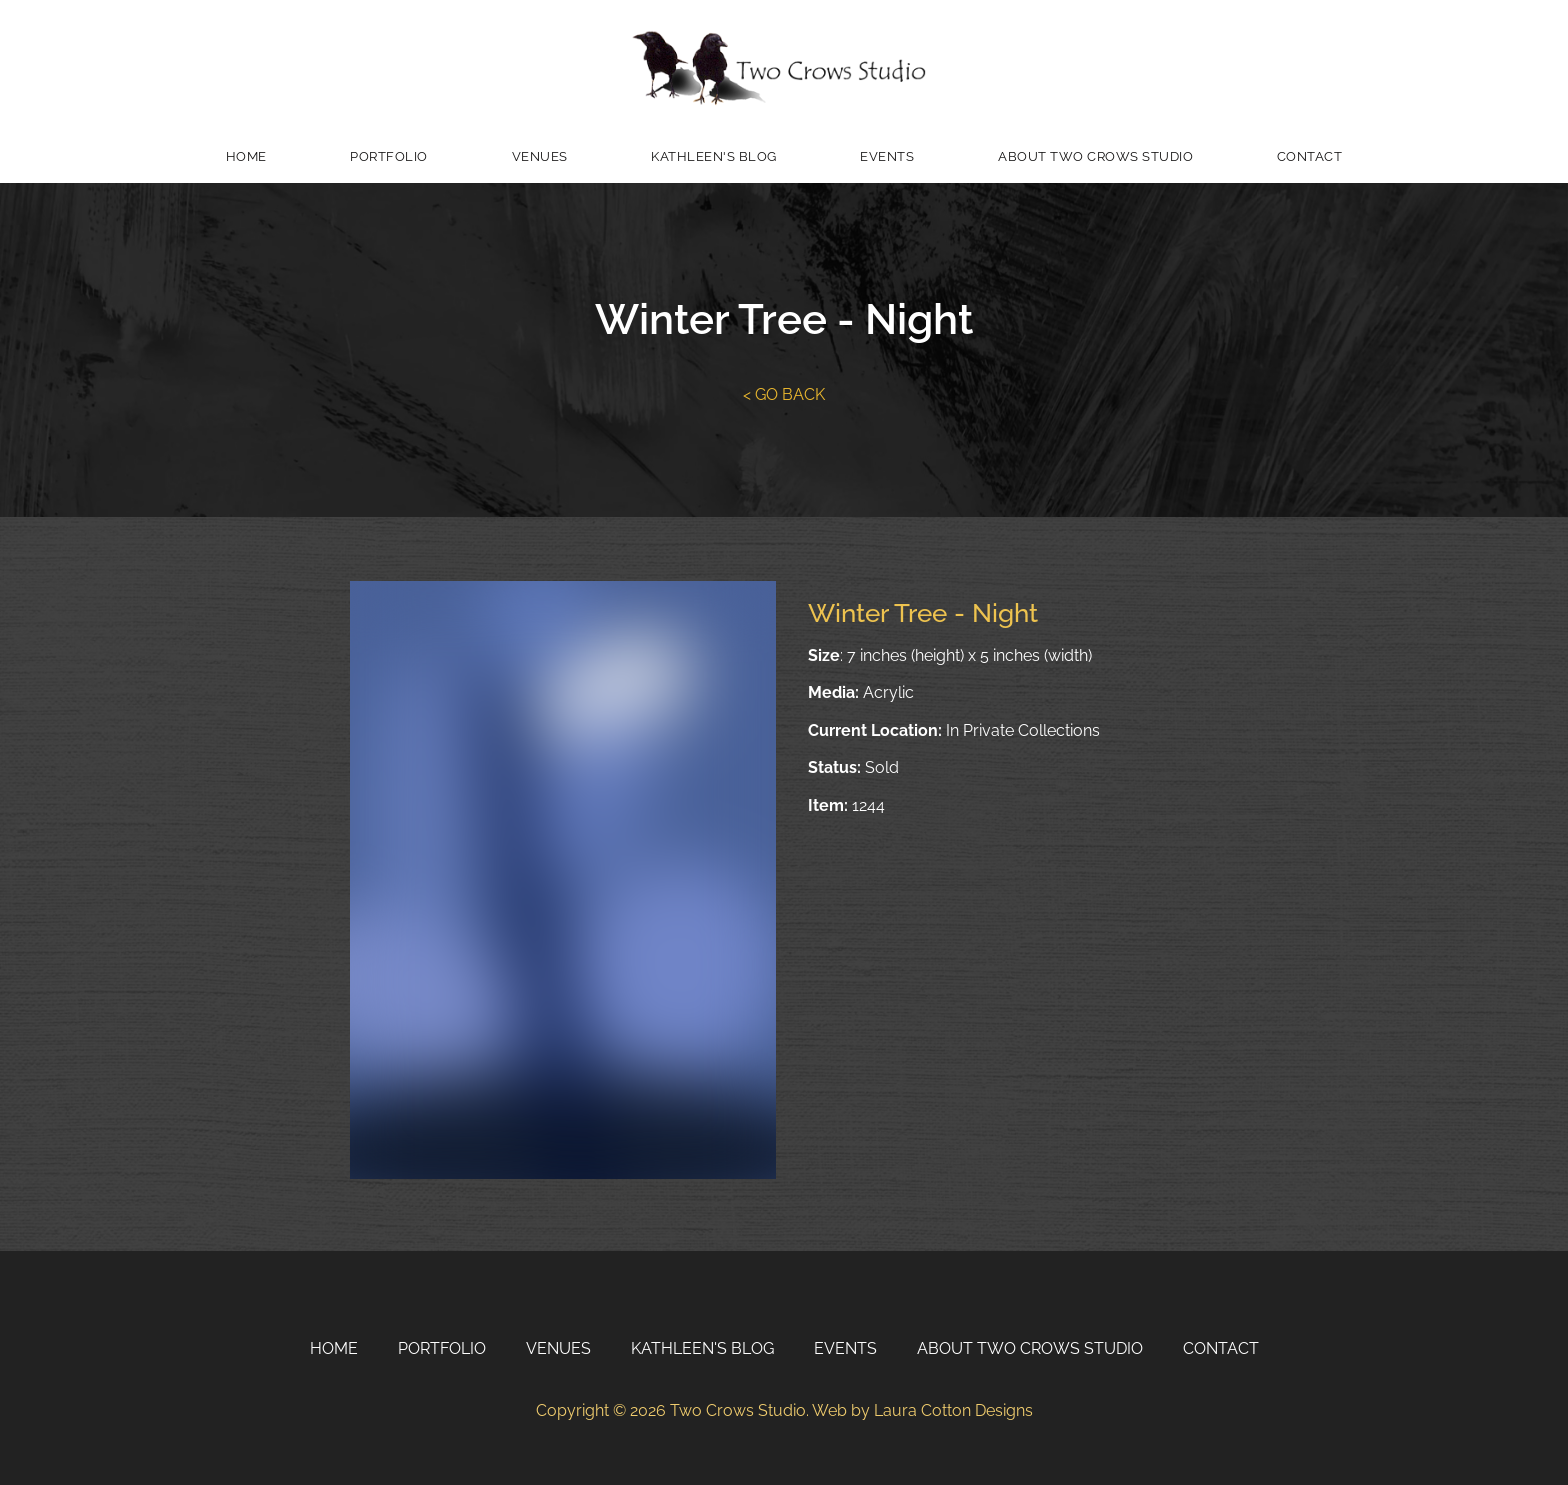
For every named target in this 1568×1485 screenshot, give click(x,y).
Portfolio (389, 156)
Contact (1310, 156)
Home (246, 156)
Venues (540, 156)
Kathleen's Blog (714, 156)
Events (887, 156)
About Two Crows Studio (1095, 156)
